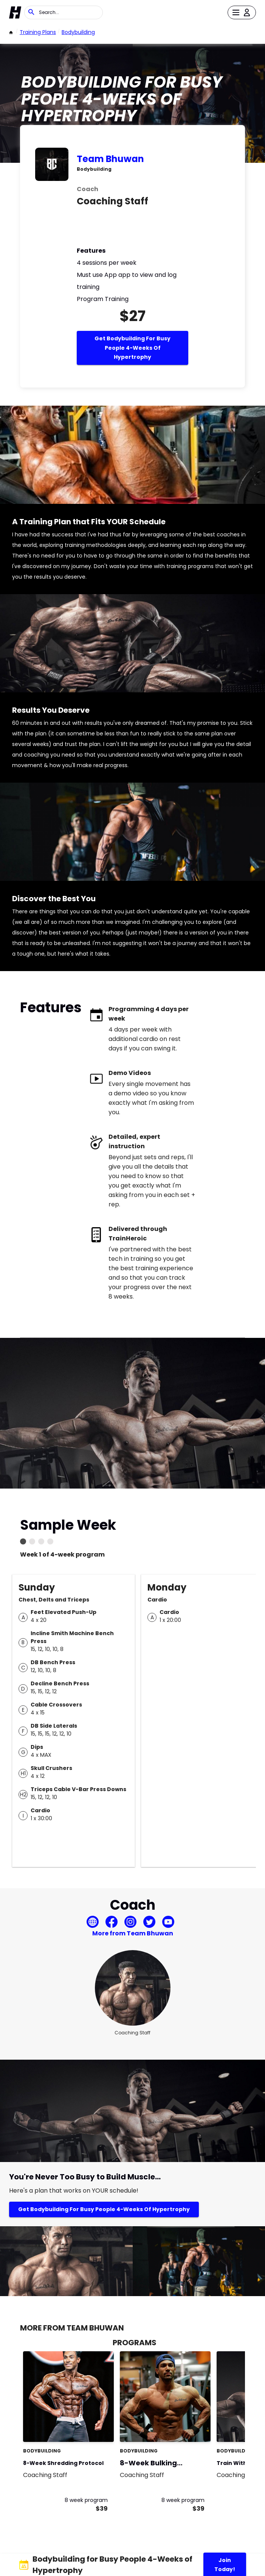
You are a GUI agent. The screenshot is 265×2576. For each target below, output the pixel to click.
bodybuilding (78, 32)
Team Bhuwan (110, 159)
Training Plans (38, 32)
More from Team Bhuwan (132, 1933)
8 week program (86, 2500)
